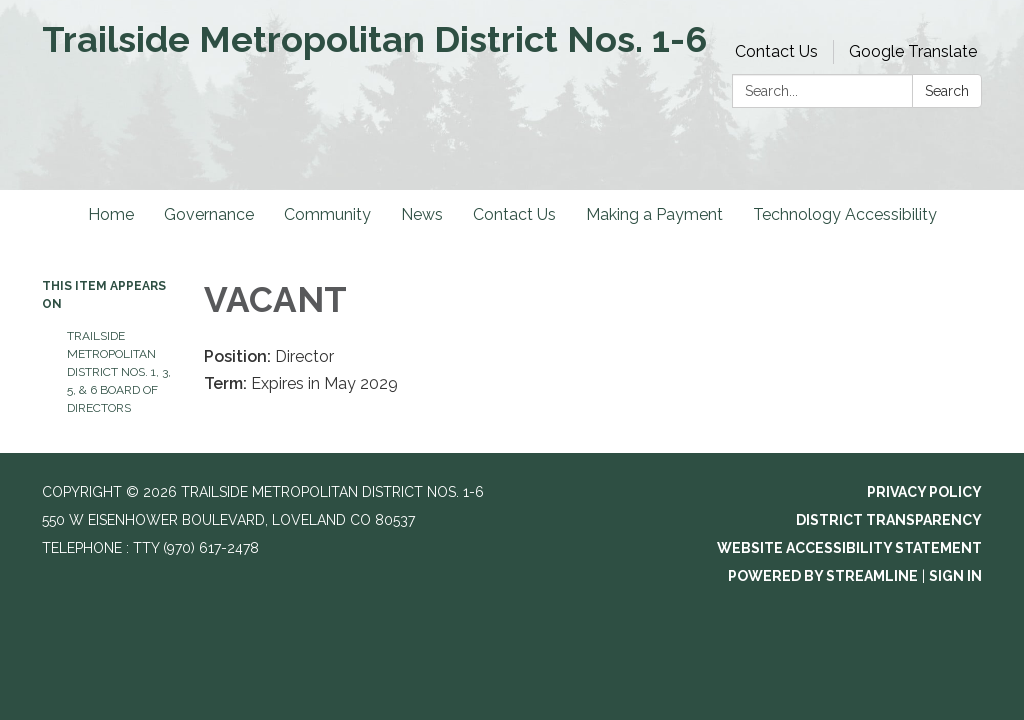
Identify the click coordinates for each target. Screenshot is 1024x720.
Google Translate (913, 51)
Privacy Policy (924, 492)
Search (947, 91)
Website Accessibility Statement (849, 548)
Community (327, 214)
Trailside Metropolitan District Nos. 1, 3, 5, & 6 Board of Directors (119, 372)
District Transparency (889, 520)
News (422, 214)
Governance (209, 214)
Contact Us (776, 51)
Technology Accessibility (845, 214)
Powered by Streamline (823, 576)
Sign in (955, 576)
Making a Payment (654, 214)
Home (111, 214)
